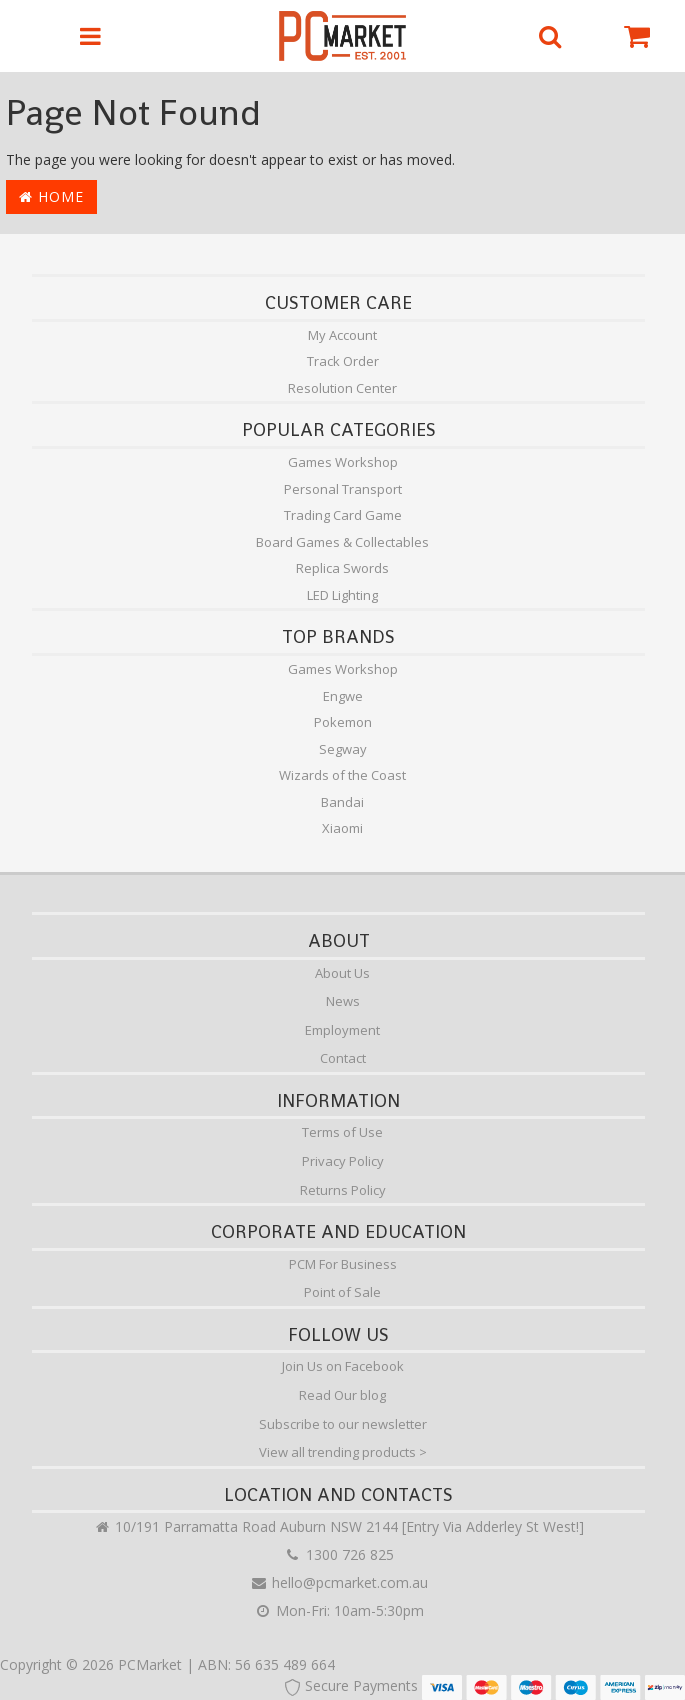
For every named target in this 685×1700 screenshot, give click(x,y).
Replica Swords (342, 568)
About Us (342, 973)
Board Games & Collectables (342, 542)
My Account (342, 335)
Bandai (342, 802)
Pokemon (343, 722)
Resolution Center (342, 388)
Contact (343, 1058)
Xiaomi (342, 828)
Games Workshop (343, 462)
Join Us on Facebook (343, 1366)
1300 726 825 (339, 1554)
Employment (342, 1030)
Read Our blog (342, 1395)
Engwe (343, 696)
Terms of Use (342, 1132)
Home (51, 196)
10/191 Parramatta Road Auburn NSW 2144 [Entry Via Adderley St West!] (338, 1526)
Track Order (343, 361)
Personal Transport (343, 489)
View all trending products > (343, 1452)
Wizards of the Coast (342, 775)
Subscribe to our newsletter (343, 1424)
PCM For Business (343, 1264)
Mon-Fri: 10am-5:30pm (339, 1610)
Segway (343, 749)
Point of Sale (342, 1292)
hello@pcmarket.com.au (339, 1582)
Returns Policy (343, 1190)
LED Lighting (342, 595)
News (343, 1001)
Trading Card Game (343, 515)
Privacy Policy (343, 1161)
